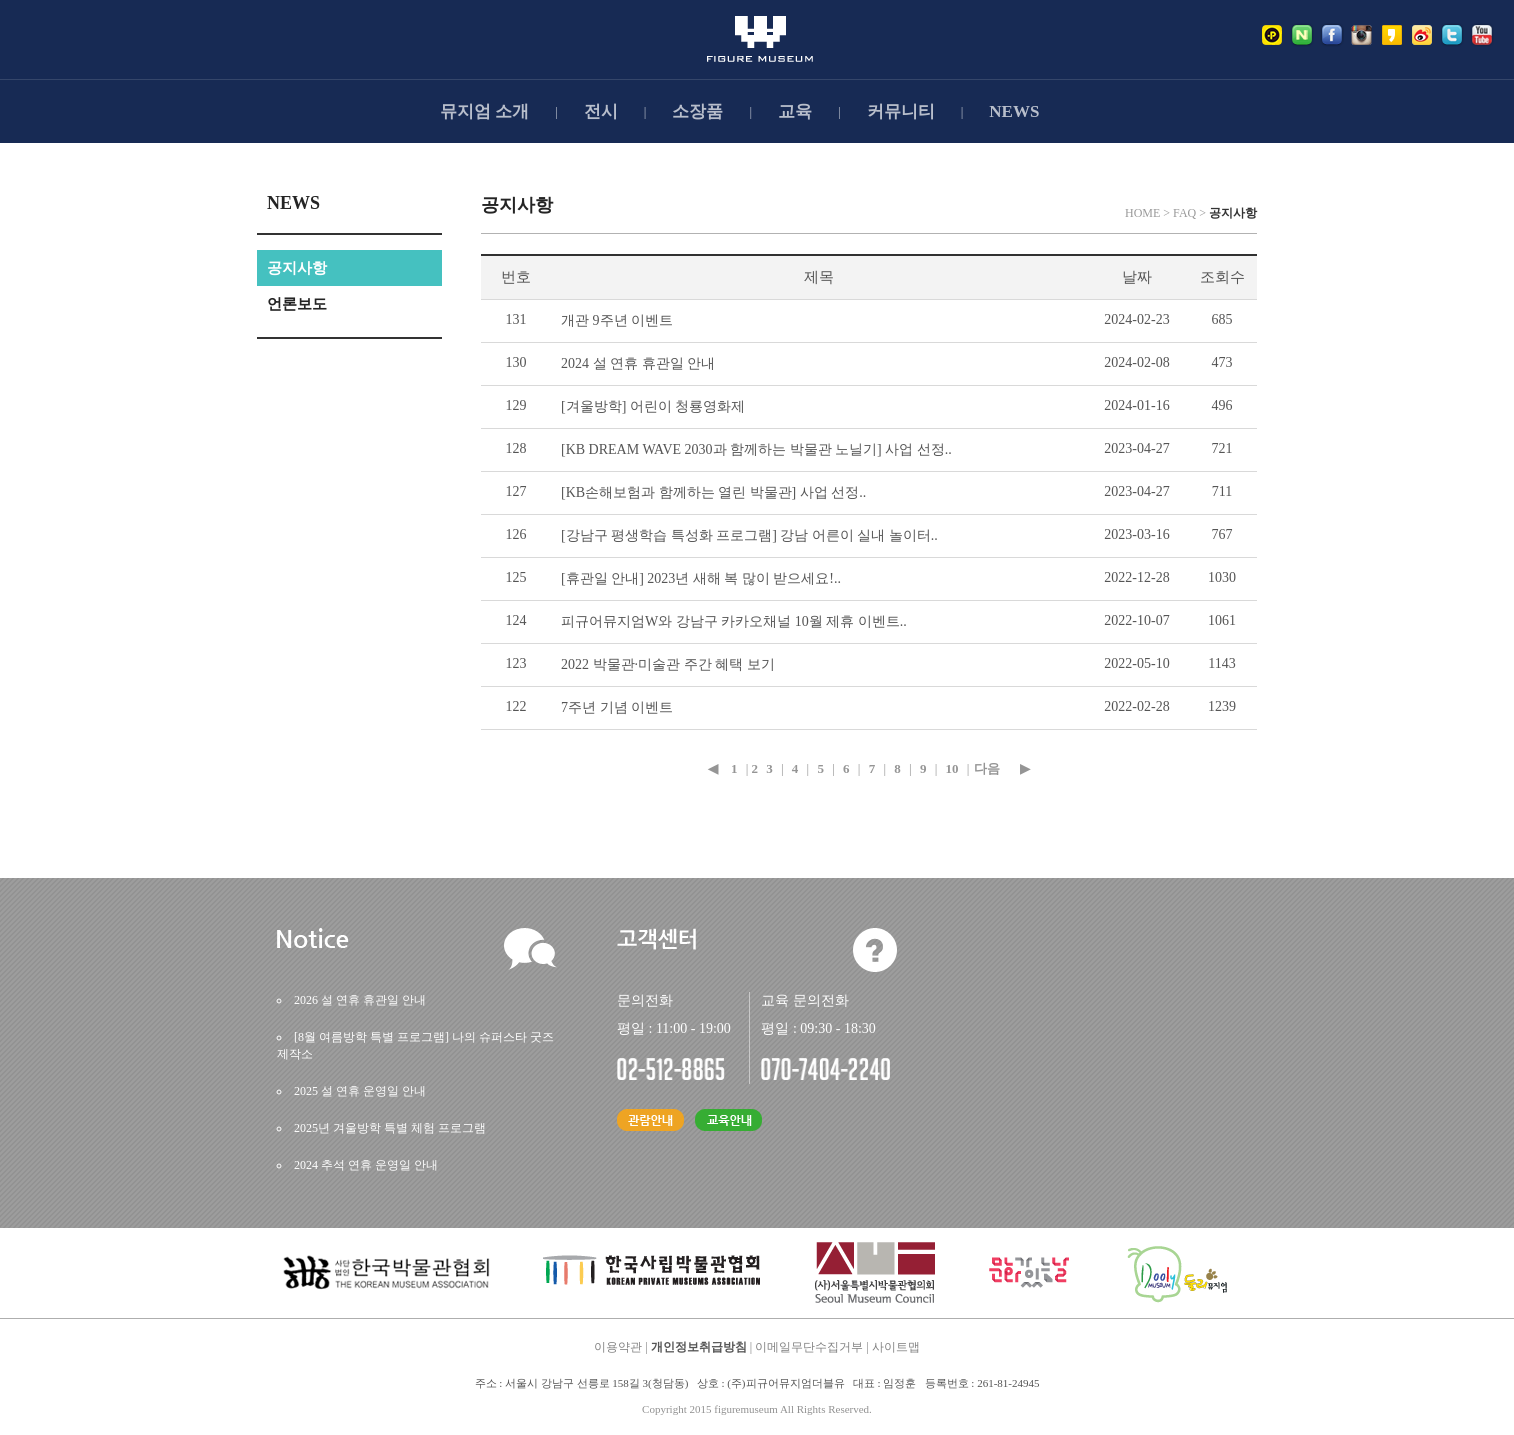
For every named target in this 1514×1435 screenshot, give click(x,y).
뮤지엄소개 (484, 111)
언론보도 (297, 304)
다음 (987, 768)
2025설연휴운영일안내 (360, 1091)
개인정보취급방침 (699, 1347)
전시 (601, 111)
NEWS (1014, 111)
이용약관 (618, 1347)
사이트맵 (896, 1347)
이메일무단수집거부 (809, 1347)
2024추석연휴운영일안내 (366, 1165)
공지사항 (297, 268)
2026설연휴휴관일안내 (360, 1000)
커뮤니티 (901, 111)
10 (952, 768)
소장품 (697, 111)
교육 (795, 111)
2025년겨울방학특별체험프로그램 (390, 1128)
